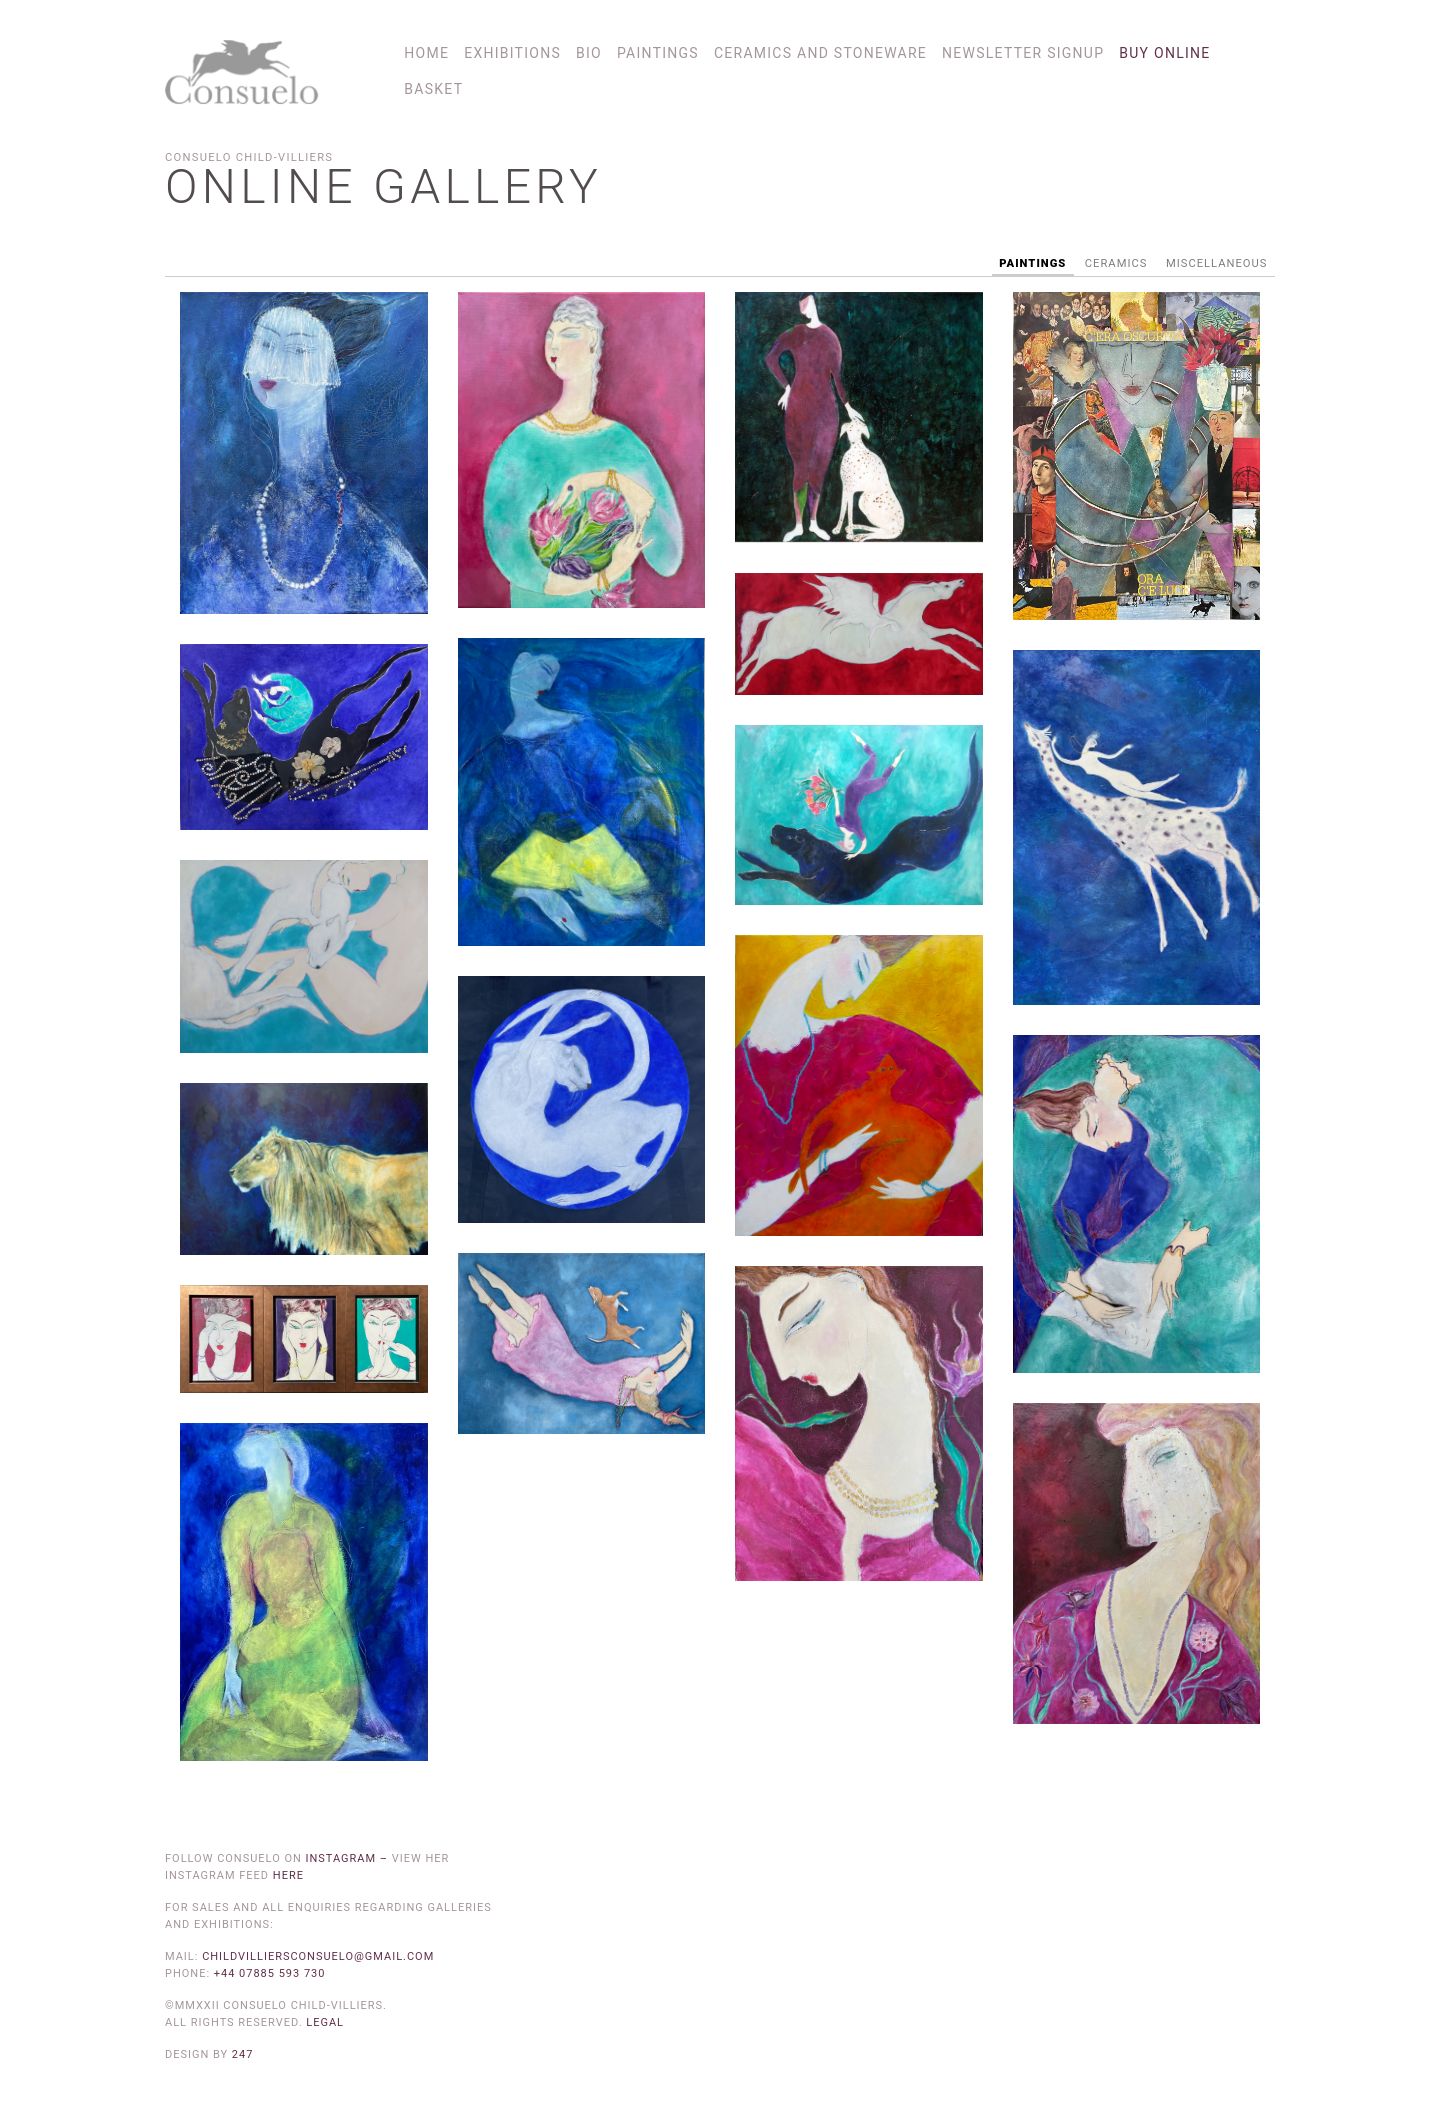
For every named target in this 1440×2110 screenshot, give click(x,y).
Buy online (1164, 53)
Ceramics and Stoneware (820, 53)
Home (426, 53)
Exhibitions (512, 53)
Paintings (658, 53)
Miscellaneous (1217, 263)
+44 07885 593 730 (270, 1973)
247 (243, 2054)
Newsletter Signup (1023, 53)
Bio (589, 53)
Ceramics (1116, 263)
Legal (325, 2022)
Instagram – (349, 1858)
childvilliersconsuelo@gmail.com (318, 1956)
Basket (433, 89)
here (288, 1875)
